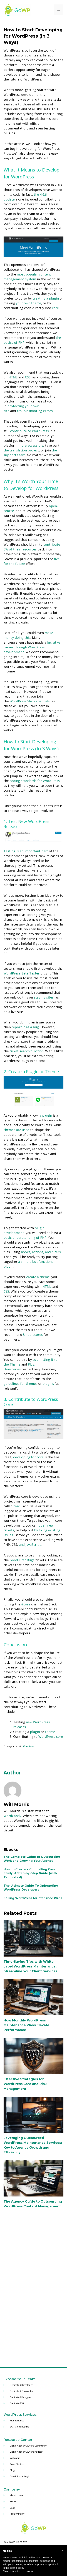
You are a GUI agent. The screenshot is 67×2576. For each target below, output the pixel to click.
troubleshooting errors (35, 411)
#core (25, 1604)
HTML (13, 377)
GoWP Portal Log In (20, 2476)
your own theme (28, 303)
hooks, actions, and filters (41, 1252)
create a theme (38, 1277)
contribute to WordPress (29, 431)
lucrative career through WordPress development (32, 647)
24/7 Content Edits (19, 2426)
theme (50, 1732)
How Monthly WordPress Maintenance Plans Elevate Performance (26, 2025)
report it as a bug (25, 1027)
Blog (12, 2470)
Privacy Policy (17, 2513)
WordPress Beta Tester (21, 973)
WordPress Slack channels (30, 701)
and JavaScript (30, 1544)
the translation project (21, 450)
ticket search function (27, 1051)
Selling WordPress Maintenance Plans (33, 1898)
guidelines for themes (20, 1383)
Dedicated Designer (20, 2397)
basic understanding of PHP (25, 1237)
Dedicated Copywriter (21, 2391)
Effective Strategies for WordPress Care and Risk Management (25, 2084)
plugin (35, 1732)
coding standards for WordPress (35, 781)
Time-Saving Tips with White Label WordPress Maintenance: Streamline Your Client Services (30, 1966)
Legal (13, 2507)
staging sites (44, 997)
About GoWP (17, 2495)
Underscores (33, 1334)
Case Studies (17, 2464)
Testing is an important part (26, 851)
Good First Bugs (22, 1560)
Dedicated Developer (21, 2385)
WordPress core (50, 1736)
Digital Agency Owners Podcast (26, 2451)
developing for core (28, 1457)
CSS (28, 377)
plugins (48, 1383)
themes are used (16, 1130)
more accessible (30, 445)
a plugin (45, 1115)
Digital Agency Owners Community (28, 2445)
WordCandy (12, 1816)
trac (16, 1506)
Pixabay (28, 1746)
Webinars (15, 2458)
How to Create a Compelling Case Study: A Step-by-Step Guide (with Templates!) (30, 1873)
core (55, 308)
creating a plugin (46, 298)
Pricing (13, 2501)
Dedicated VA (17, 2403)
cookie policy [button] (17, 2567)
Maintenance (17, 2420)
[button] (62, 2550)
